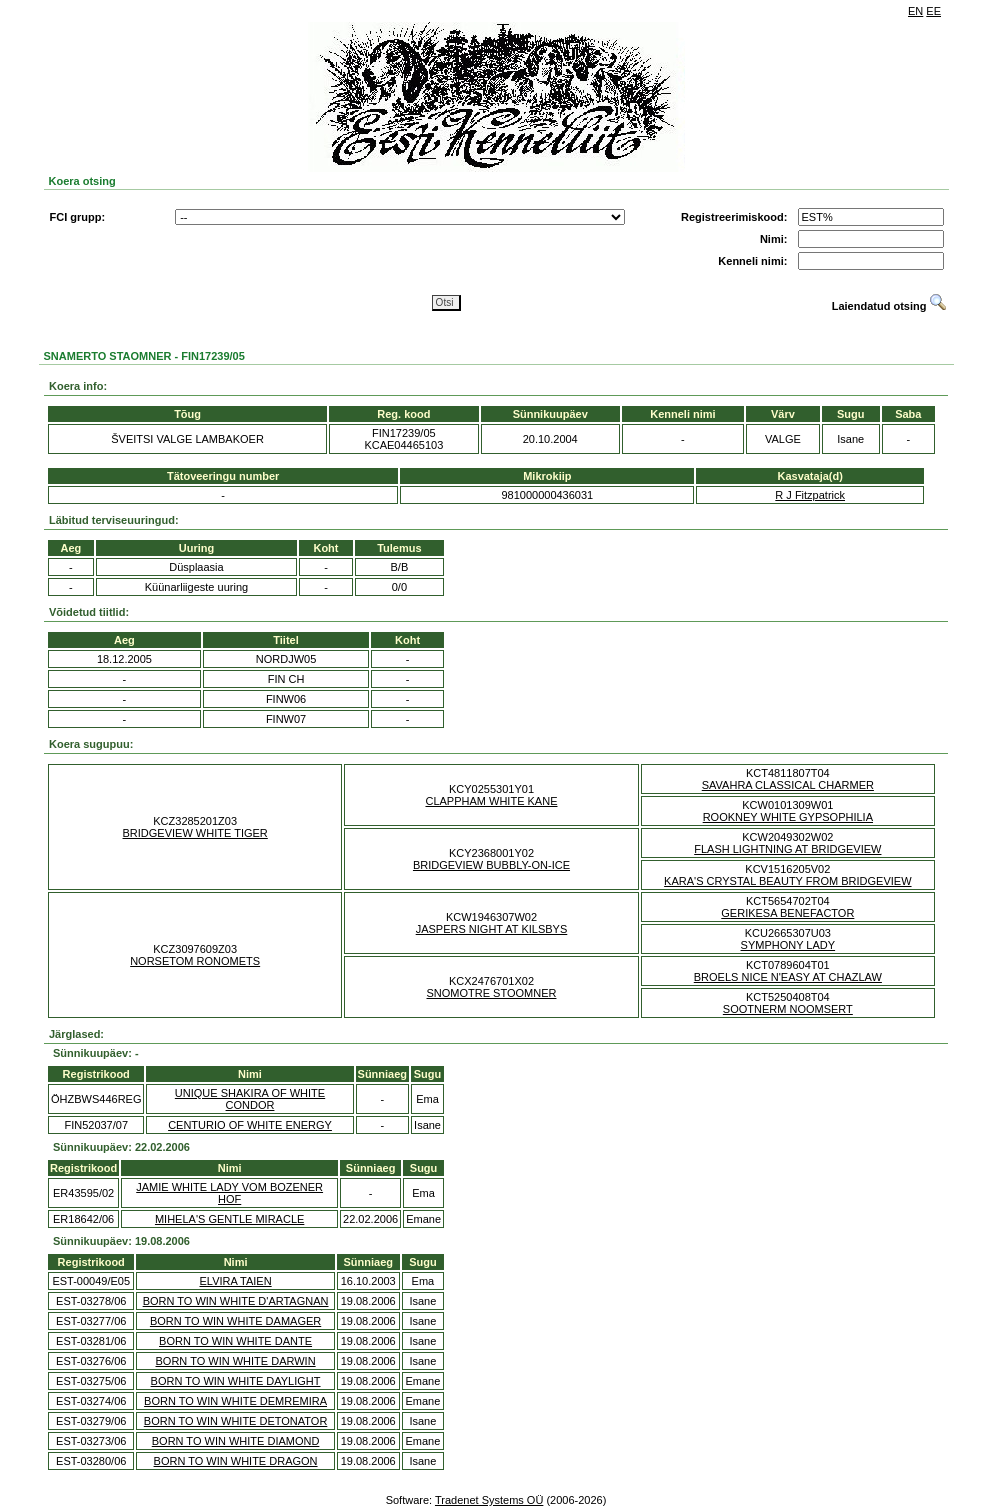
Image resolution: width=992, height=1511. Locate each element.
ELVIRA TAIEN (236, 1281)
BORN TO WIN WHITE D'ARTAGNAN (236, 1301)
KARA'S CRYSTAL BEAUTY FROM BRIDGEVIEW (787, 881)
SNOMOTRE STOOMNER (492, 993)
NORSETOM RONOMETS (195, 961)
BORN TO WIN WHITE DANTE (235, 1341)
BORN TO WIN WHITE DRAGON (236, 1461)
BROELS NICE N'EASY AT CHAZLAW (788, 977)
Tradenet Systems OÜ (489, 1500)
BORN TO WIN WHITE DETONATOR (236, 1421)
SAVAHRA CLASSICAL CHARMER (788, 785)
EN (915, 11)
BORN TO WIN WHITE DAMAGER (235, 1321)
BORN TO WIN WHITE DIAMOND (236, 1441)
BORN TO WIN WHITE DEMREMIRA (235, 1401)
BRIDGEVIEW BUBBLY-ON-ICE (491, 865)
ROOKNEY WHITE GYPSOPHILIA (788, 817)
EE (933, 11)
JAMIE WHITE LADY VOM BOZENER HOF (229, 1193)
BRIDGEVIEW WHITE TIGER (195, 833)
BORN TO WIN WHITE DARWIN (236, 1361)
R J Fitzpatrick (810, 495)
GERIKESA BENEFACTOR (787, 913)
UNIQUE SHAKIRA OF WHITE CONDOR (250, 1099)
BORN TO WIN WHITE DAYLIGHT (236, 1381)
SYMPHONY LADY (788, 945)
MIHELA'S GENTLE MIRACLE (229, 1219)
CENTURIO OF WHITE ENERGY (250, 1125)
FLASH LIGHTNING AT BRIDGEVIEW (787, 849)
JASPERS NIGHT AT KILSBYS (492, 929)
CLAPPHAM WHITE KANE (491, 801)
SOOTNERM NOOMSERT (788, 1009)
